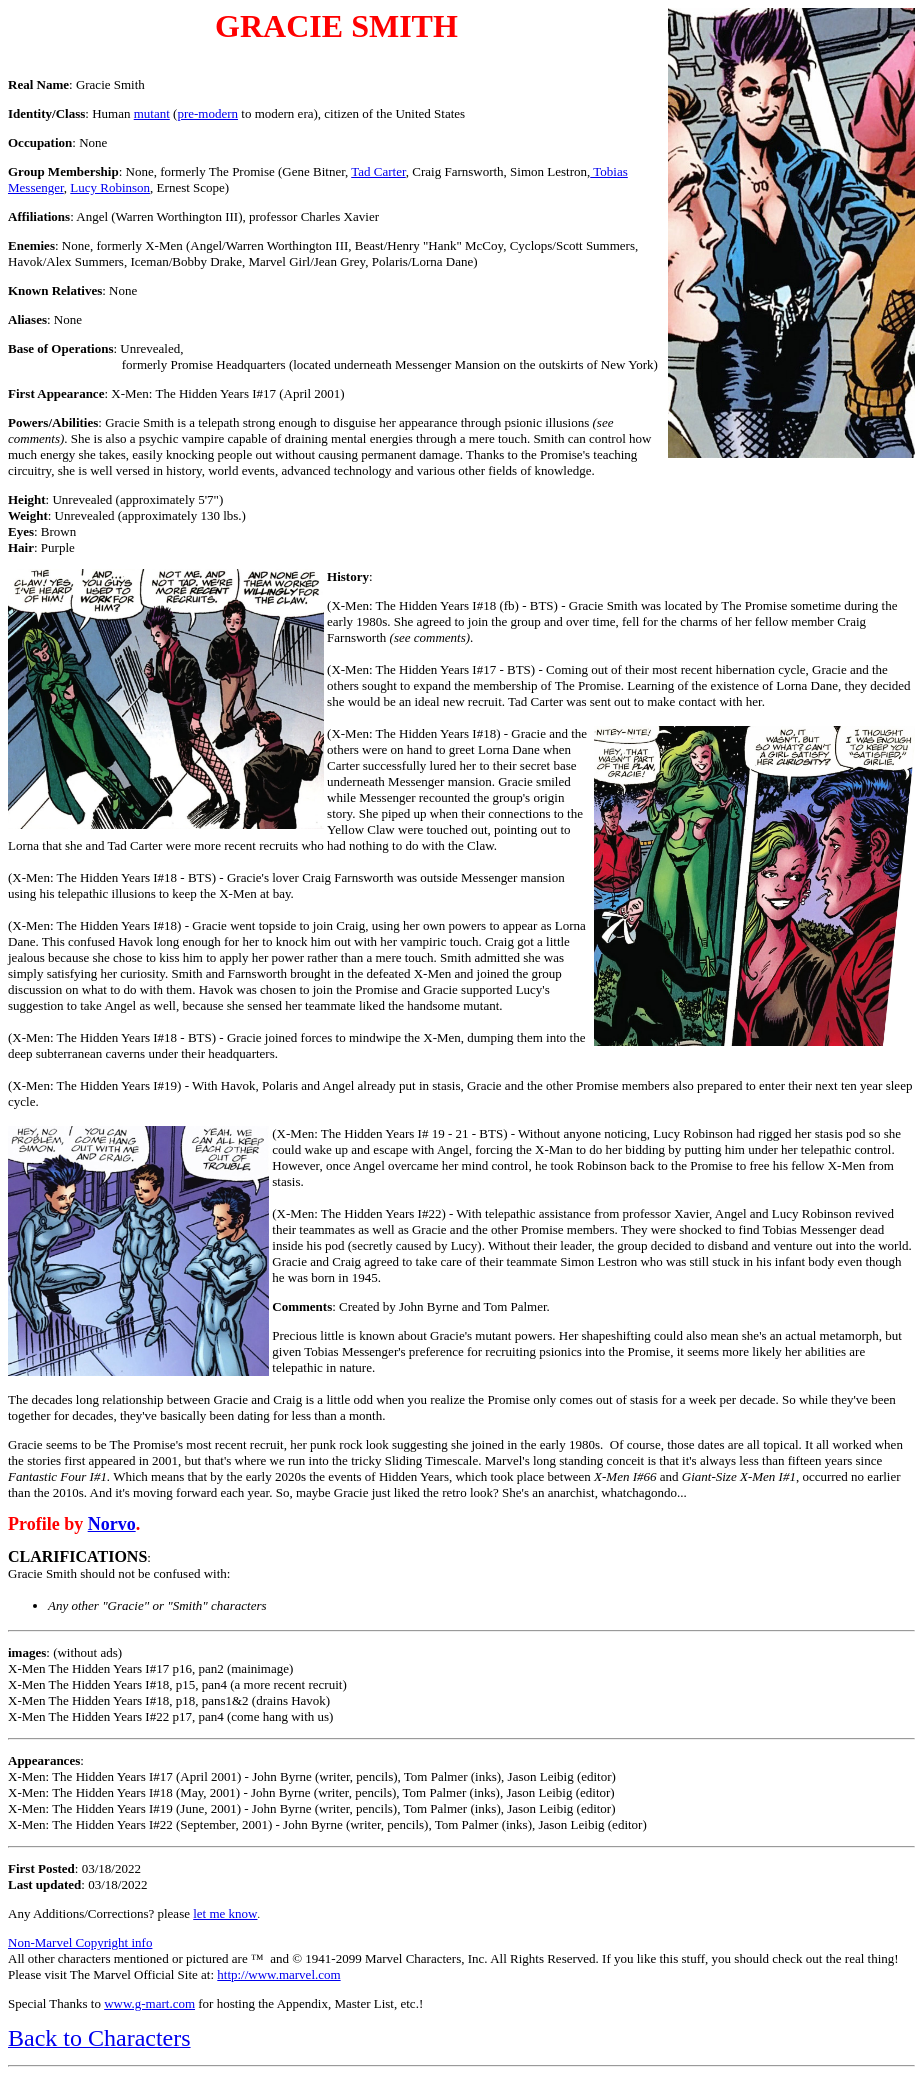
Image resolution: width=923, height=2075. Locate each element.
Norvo (112, 1524)
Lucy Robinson (110, 187)
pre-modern (207, 113)
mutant (152, 113)
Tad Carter (378, 171)
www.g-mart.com (149, 2003)
